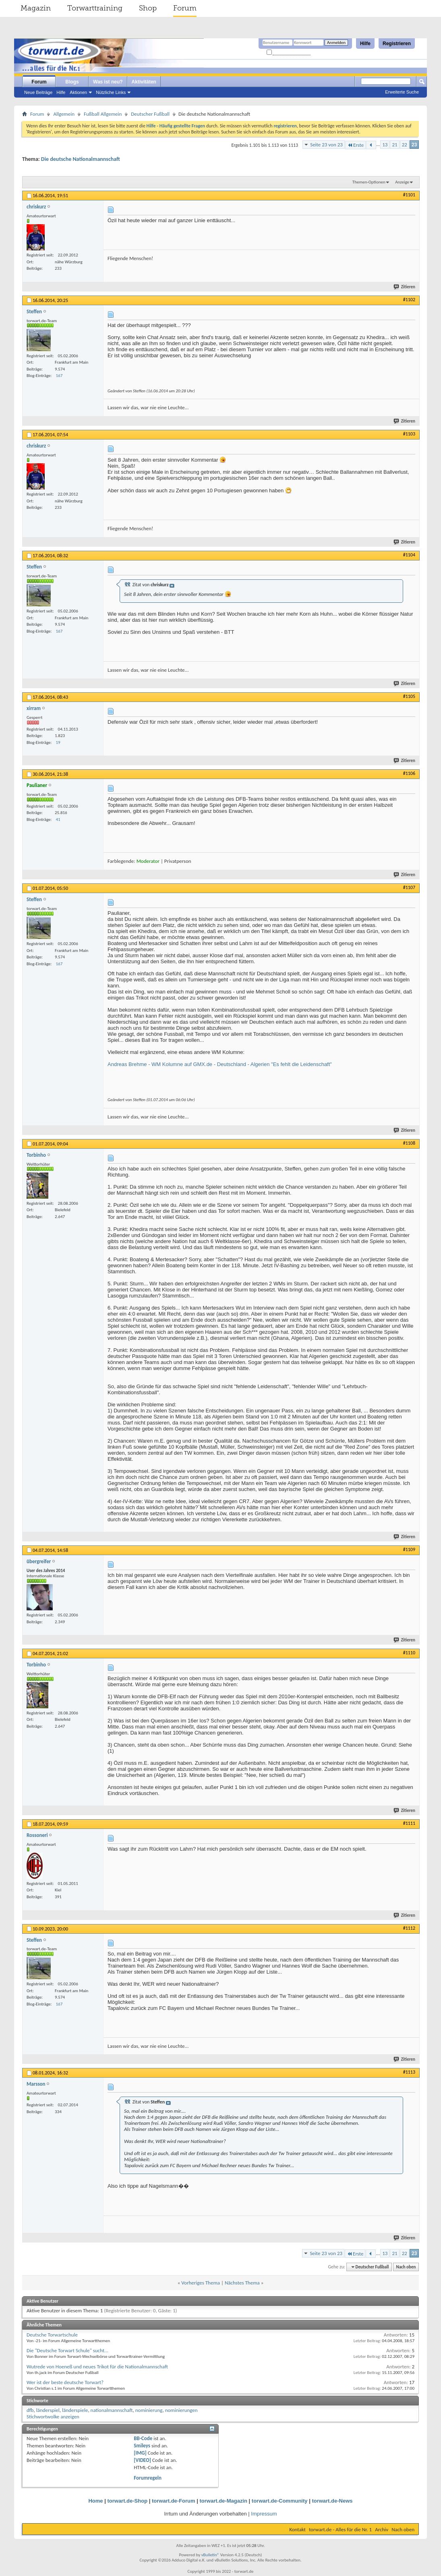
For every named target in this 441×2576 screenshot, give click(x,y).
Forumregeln (147, 2478)
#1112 (409, 1928)
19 (58, 742)
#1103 (409, 434)
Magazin (36, 8)
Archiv (381, 2529)
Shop (148, 8)
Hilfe (365, 43)
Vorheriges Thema (200, 2283)
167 (59, 375)
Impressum (264, 2514)
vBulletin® (210, 2554)
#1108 (409, 1143)
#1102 (409, 299)
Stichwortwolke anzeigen (53, 2417)
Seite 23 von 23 (326, 145)
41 (58, 819)
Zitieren (404, 286)
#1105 (409, 696)
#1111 (409, 1823)
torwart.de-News (332, 2501)
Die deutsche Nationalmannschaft (80, 159)
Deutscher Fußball (150, 114)
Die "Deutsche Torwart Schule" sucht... (67, 2350)
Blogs (72, 82)
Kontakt (297, 2529)
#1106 (409, 773)
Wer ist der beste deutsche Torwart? (65, 2382)
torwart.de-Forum (173, 2501)
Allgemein (64, 114)
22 (404, 145)
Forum (185, 8)
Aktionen (78, 92)
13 (384, 145)
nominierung (149, 2410)
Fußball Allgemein (103, 114)
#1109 (409, 1549)
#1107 (409, 887)
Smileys (142, 2446)
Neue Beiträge (38, 92)
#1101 (409, 195)
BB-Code (143, 2438)
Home (95, 2501)
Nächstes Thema (242, 2283)
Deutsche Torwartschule (52, 2335)
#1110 (409, 1653)
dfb (30, 2410)
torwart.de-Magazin (223, 2501)
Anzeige (402, 182)
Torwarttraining (94, 8)
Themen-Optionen (368, 182)
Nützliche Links (111, 92)
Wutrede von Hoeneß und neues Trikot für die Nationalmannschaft (97, 2367)
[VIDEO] (142, 2460)
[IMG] (140, 2453)
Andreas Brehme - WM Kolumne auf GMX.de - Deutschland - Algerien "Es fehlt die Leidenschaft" (220, 1064)
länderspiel (48, 2410)
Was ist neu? (108, 82)
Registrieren (397, 43)
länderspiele (75, 2410)
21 (394, 145)
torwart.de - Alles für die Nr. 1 (340, 2529)
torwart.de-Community (280, 2501)
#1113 (409, 2072)
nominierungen (181, 2410)
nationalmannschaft (112, 2410)
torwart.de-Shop (127, 2501)
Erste (355, 145)
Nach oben (406, 2267)
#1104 (409, 555)
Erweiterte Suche (402, 92)
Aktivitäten (144, 82)
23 (414, 145)
